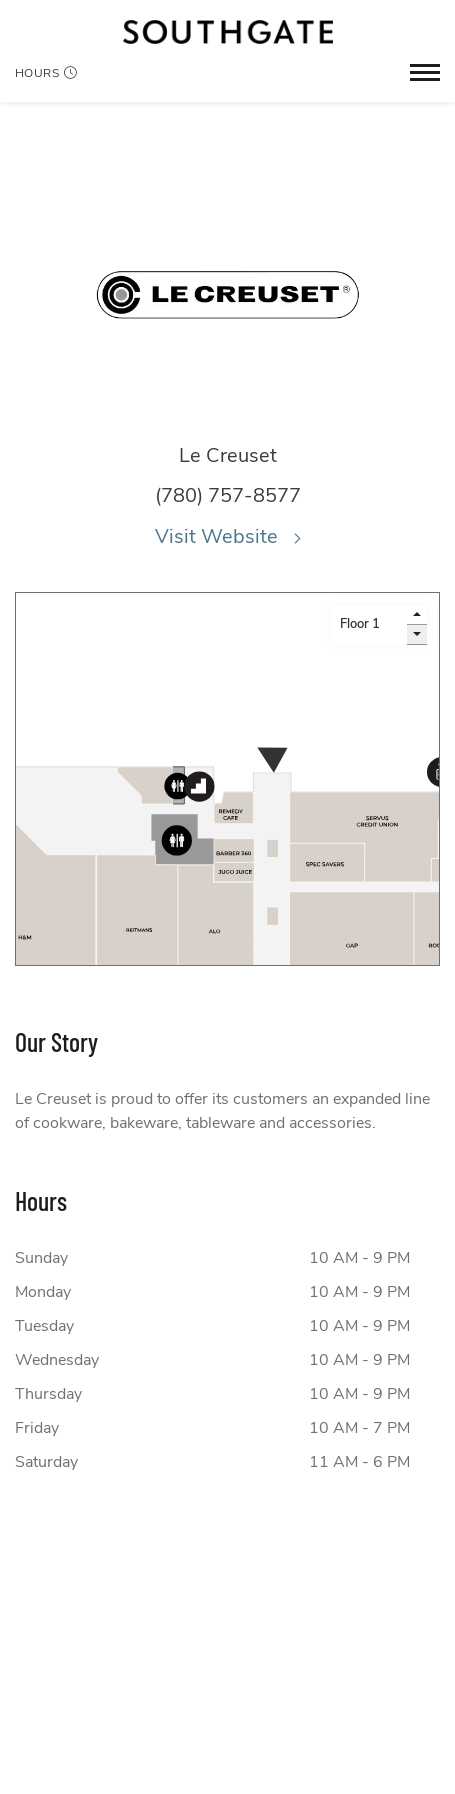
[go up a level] (417, 615)
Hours (46, 73)
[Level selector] (369, 625)
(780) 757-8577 (228, 495)
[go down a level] (417, 635)
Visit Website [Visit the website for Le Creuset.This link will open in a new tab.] (228, 536)
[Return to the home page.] (228, 32)
